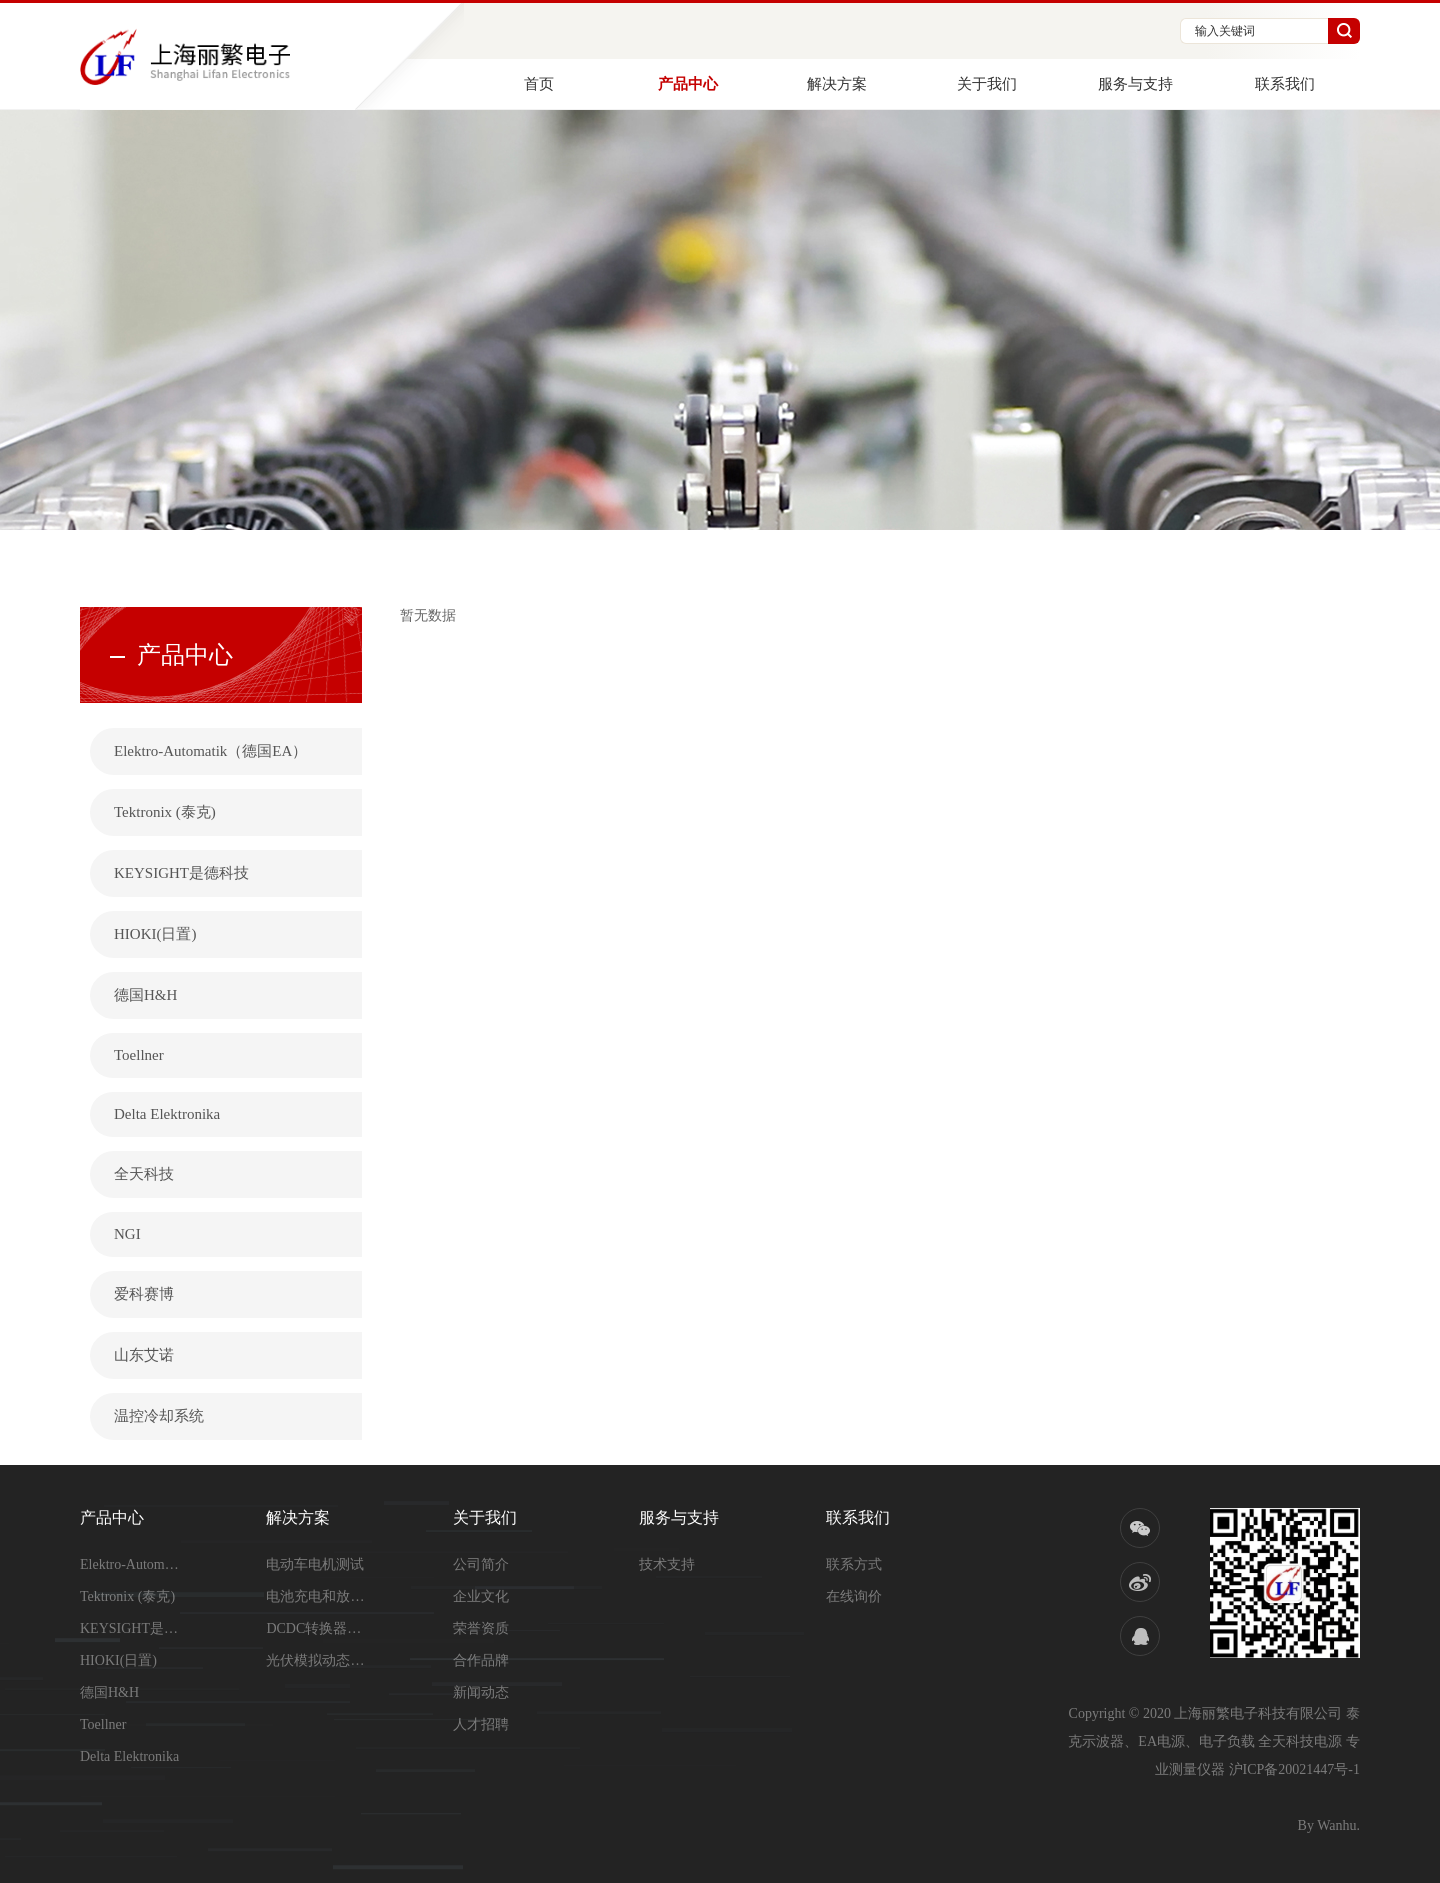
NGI (127, 1234)
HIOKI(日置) (155, 934)
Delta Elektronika (167, 1114)
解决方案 (837, 84)
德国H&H (145, 995)
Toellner (139, 1055)
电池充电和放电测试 (316, 1596)
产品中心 (688, 84)
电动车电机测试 (315, 1564)
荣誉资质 (481, 1628)
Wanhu (1336, 1825)
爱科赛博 (144, 1294)
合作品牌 (481, 1660)
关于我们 (987, 84)
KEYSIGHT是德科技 (181, 873)
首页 (539, 84)
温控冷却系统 (159, 1416)
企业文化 (481, 1596)
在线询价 (854, 1596)
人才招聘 (481, 1724)
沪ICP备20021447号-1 (1294, 1769)
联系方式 (854, 1564)
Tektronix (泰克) (165, 812)
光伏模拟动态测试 (316, 1660)
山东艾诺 (144, 1355)
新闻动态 (481, 1692)
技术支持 (667, 1564)
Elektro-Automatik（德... (130, 1564)
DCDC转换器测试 (316, 1628)
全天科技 (144, 1174)
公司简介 (481, 1564)
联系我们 (1285, 84)
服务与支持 (1135, 84)
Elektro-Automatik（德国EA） (210, 751)
